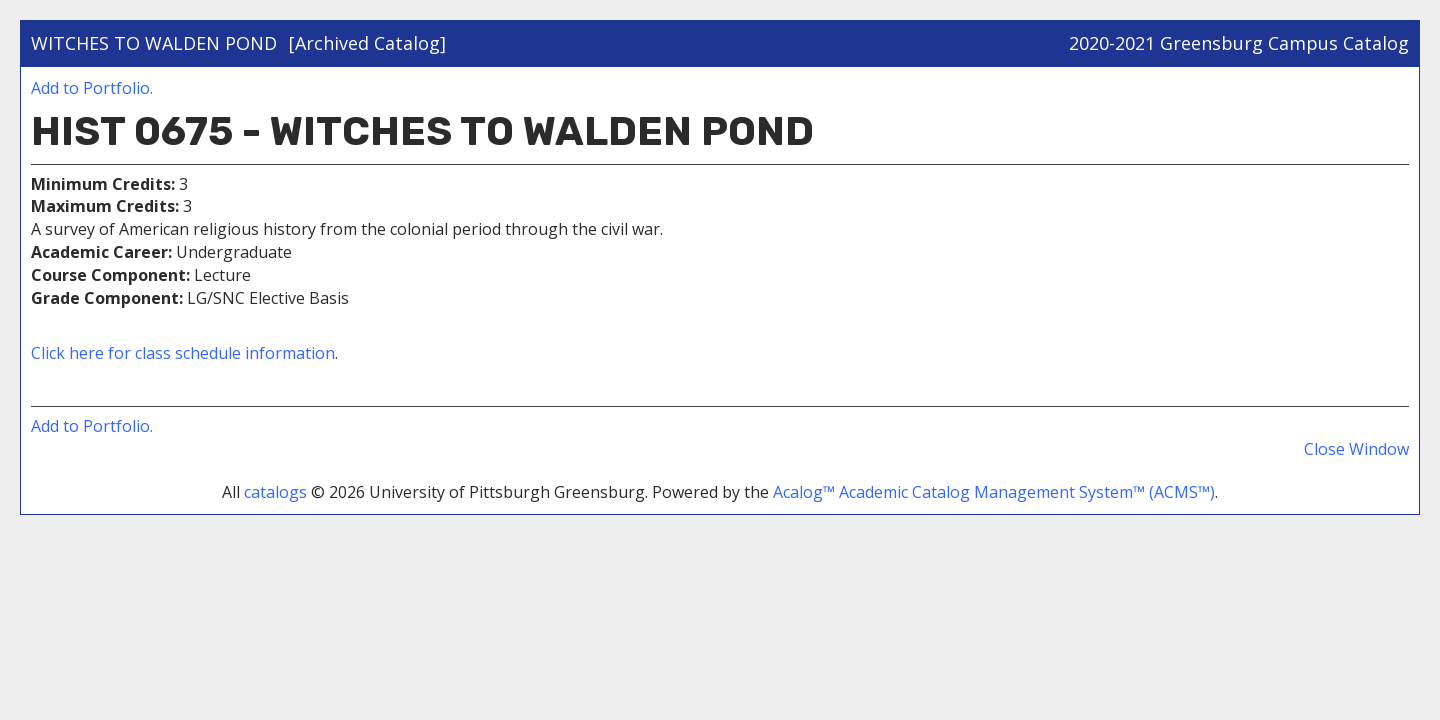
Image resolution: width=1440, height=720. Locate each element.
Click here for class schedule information (183, 353)
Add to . (92, 88)
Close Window (1356, 449)
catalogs (275, 492)
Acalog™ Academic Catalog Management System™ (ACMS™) (994, 492)
